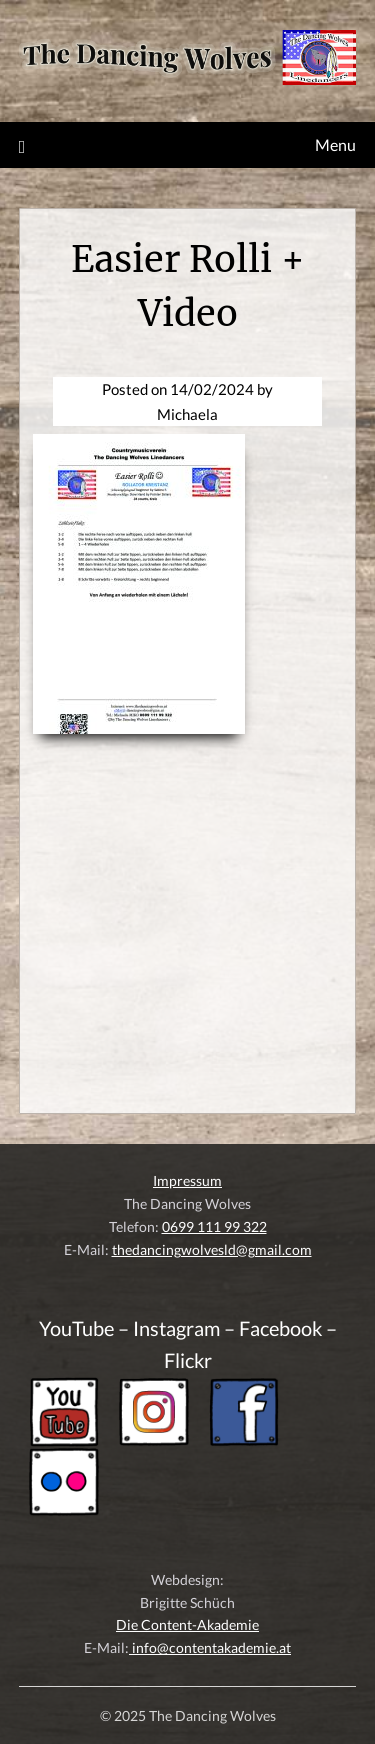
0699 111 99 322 (214, 1226)
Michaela (187, 414)
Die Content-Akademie (187, 1624)
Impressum (187, 1180)
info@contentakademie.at (210, 1647)
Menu (335, 144)
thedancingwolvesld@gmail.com (212, 1249)
